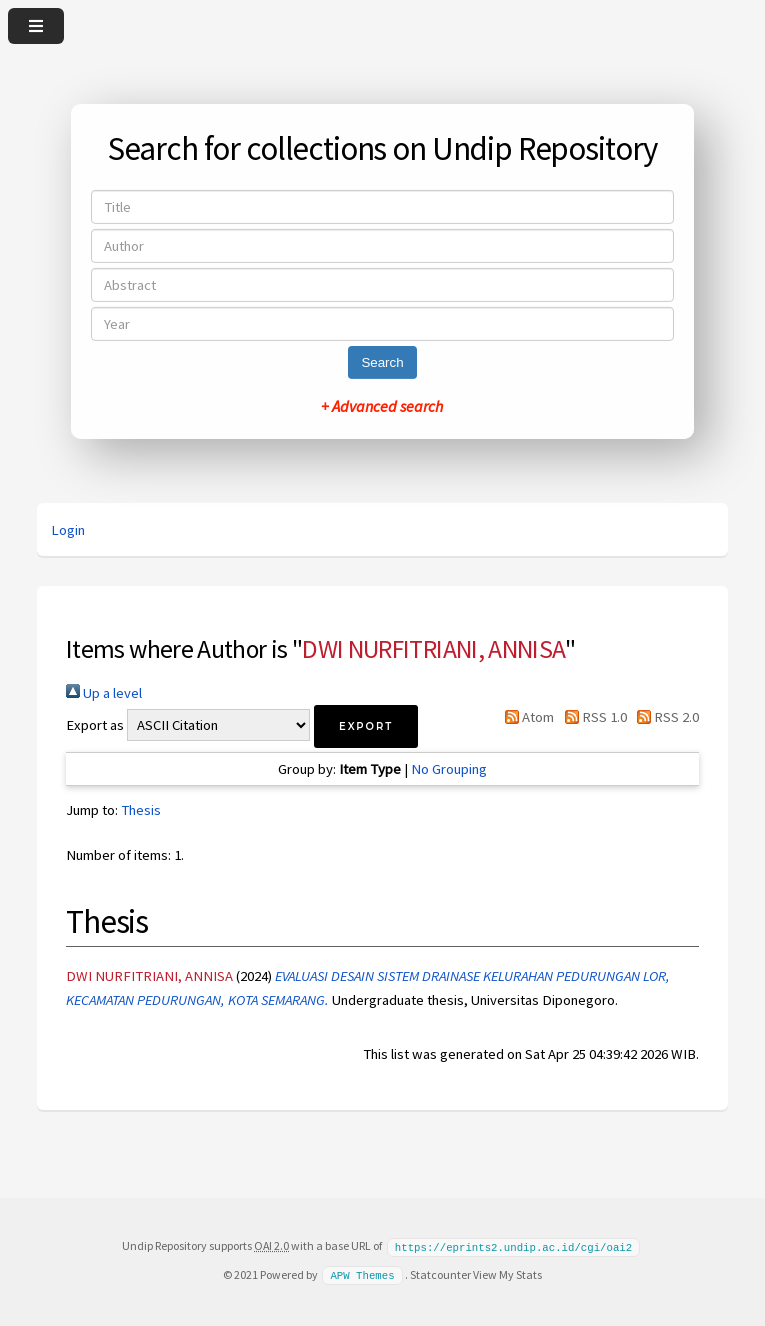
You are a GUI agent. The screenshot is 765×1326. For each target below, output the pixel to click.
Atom (526, 717)
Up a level (104, 693)
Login (68, 530)
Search (382, 362)
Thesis (141, 810)
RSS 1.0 (591, 717)
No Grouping (449, 769)
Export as (95, 725)
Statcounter (440, 1273)
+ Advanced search (382, 406)
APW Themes (362, 1274)
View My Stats (507, 1273)
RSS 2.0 (664, 717)
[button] (366, 726)
